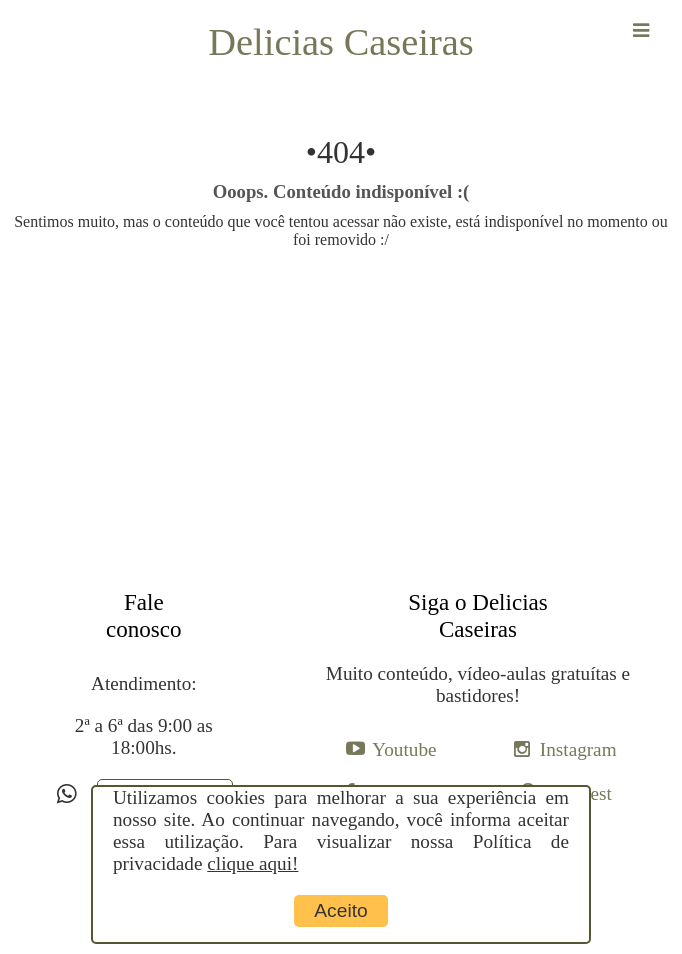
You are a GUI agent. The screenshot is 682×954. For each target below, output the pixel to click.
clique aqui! (252, 863)
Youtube (404, 749)
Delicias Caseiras (340, 42)
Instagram (578, 749)
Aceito (340, 910)
